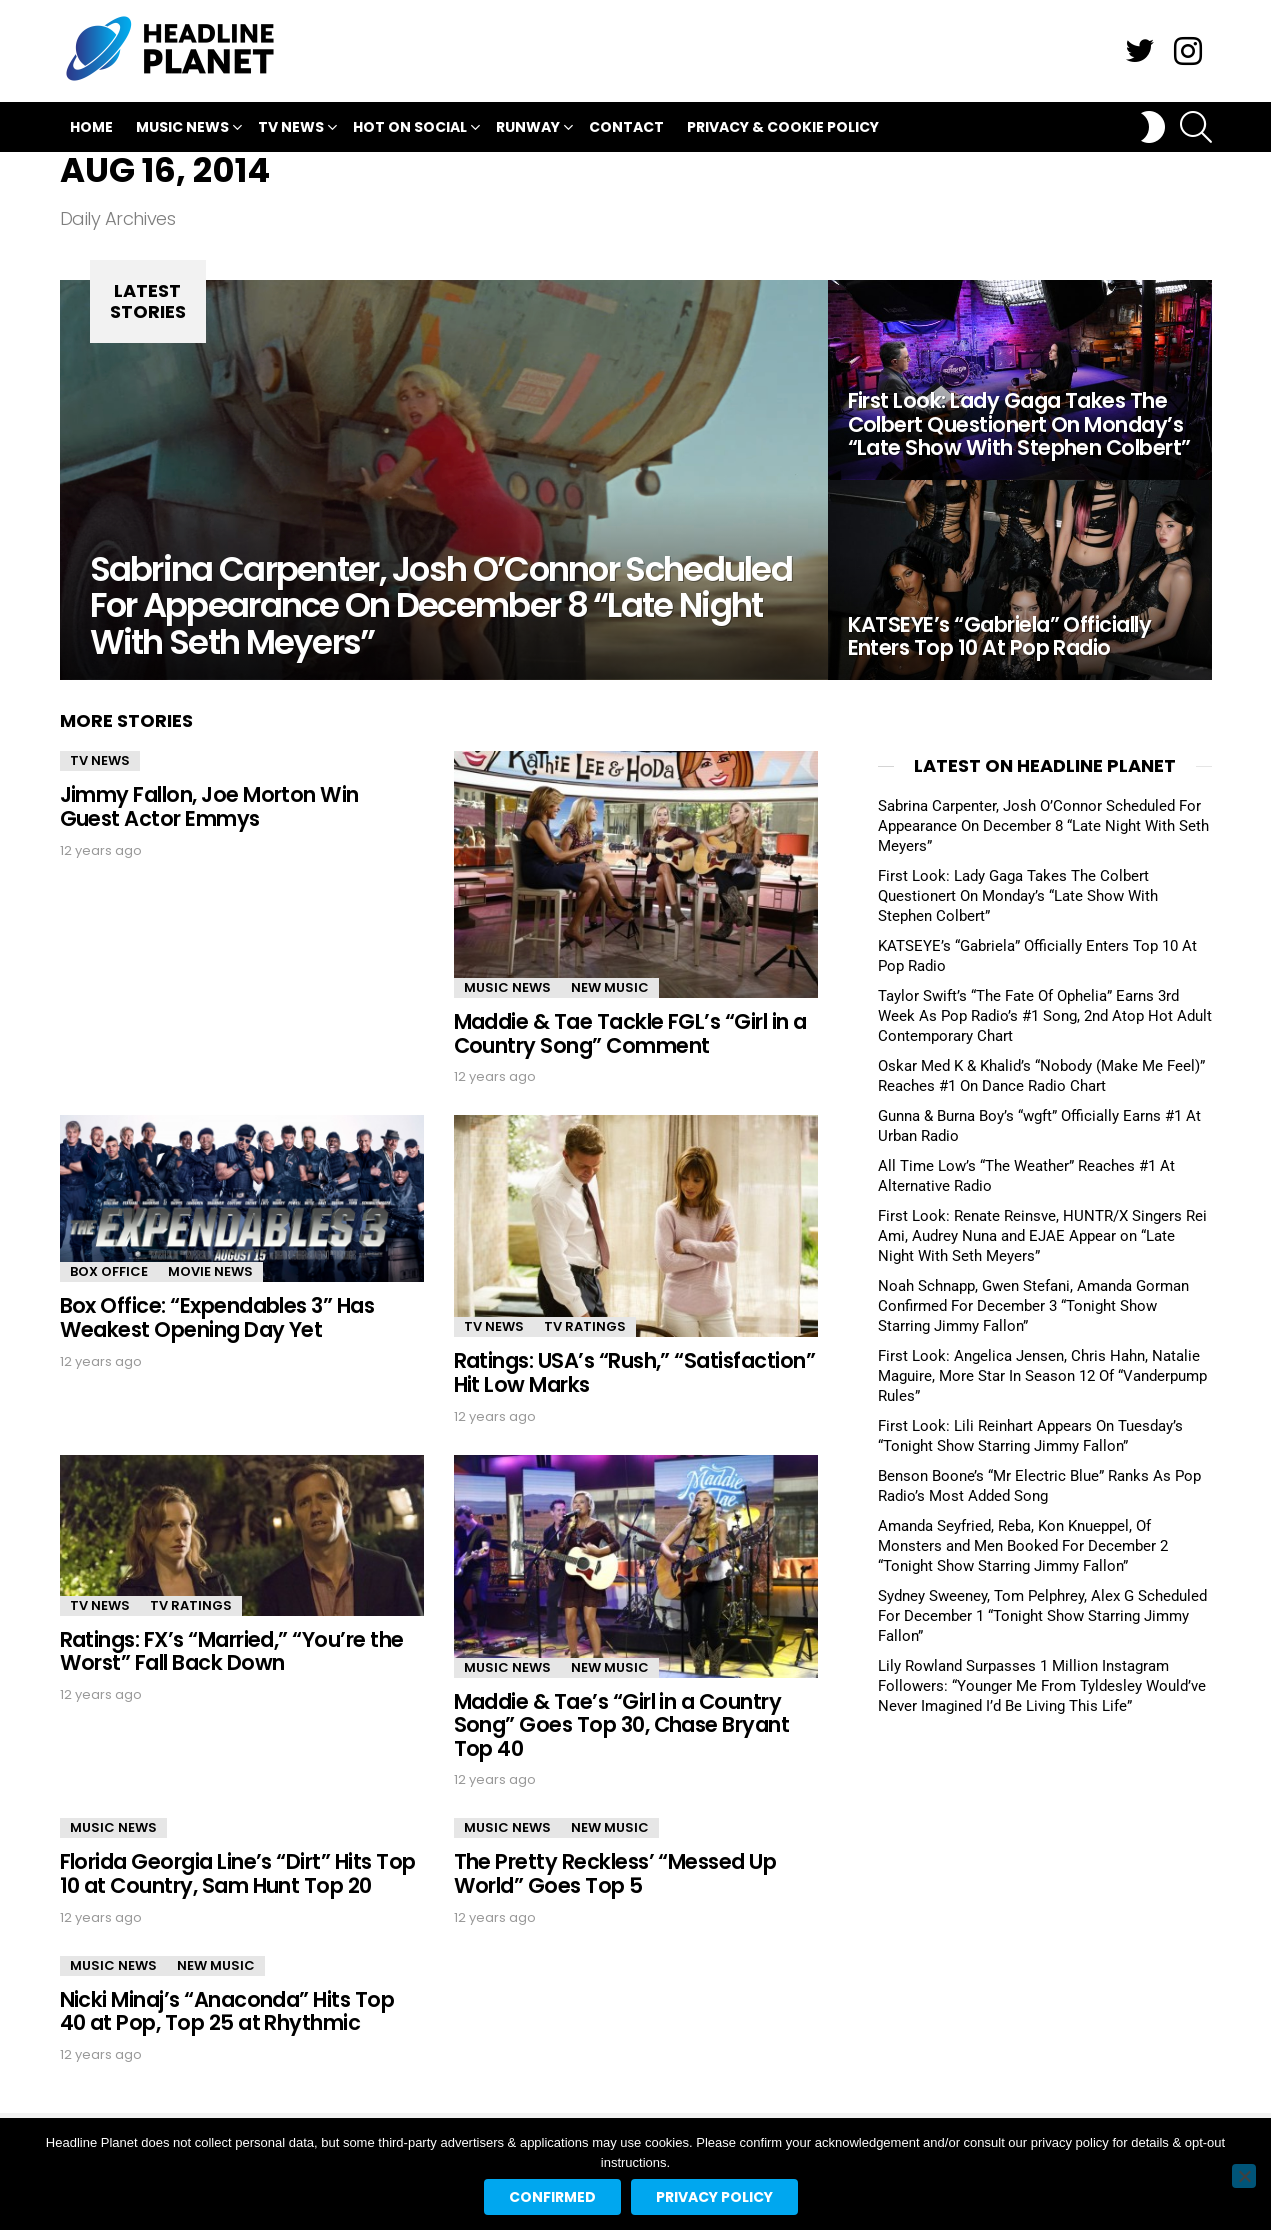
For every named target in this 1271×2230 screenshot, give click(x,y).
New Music (610, 987)
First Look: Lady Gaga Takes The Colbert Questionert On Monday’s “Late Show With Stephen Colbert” (1018, 896)
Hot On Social (410, 129)
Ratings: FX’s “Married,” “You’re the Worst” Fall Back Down (232, 1651)
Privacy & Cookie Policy (783, 127)
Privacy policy (714, 2197)
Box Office (109, 1271)
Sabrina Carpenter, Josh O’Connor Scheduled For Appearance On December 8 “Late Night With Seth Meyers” (1043, 826)
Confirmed (552, 2197)
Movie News (210, 1271)
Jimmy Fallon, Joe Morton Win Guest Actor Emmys (209, 806)
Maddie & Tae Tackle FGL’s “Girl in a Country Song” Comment (630, 1033)
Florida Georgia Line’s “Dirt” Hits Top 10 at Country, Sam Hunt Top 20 (238, 1873)
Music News (182, 129)
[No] (1244, 2176)
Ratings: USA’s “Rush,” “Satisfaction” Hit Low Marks (635, 1372)
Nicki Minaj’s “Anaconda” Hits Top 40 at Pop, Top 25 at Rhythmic (227, 2011)
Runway (528, 129)
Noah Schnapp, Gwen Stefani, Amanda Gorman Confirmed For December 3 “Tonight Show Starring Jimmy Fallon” (1033, 1306)
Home (91, 127)
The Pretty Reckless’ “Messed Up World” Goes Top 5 (615, 1873)
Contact (626, 127)
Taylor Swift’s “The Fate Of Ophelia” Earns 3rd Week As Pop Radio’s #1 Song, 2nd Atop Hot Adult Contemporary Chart (1045, 1016)
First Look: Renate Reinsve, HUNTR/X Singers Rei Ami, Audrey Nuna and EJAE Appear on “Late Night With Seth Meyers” (1042, 1236)
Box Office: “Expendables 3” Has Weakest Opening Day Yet (217, 1317)
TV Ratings (585, 1326)
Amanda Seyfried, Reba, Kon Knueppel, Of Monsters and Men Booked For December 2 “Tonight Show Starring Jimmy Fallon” (1023, 1546)
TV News (291, 129)
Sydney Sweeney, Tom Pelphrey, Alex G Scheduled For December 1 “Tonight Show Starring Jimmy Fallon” (1042, 1616)
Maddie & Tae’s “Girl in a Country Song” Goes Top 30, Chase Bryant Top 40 (622, 1725)
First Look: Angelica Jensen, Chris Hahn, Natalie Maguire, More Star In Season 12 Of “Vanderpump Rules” (1042, 1376)
